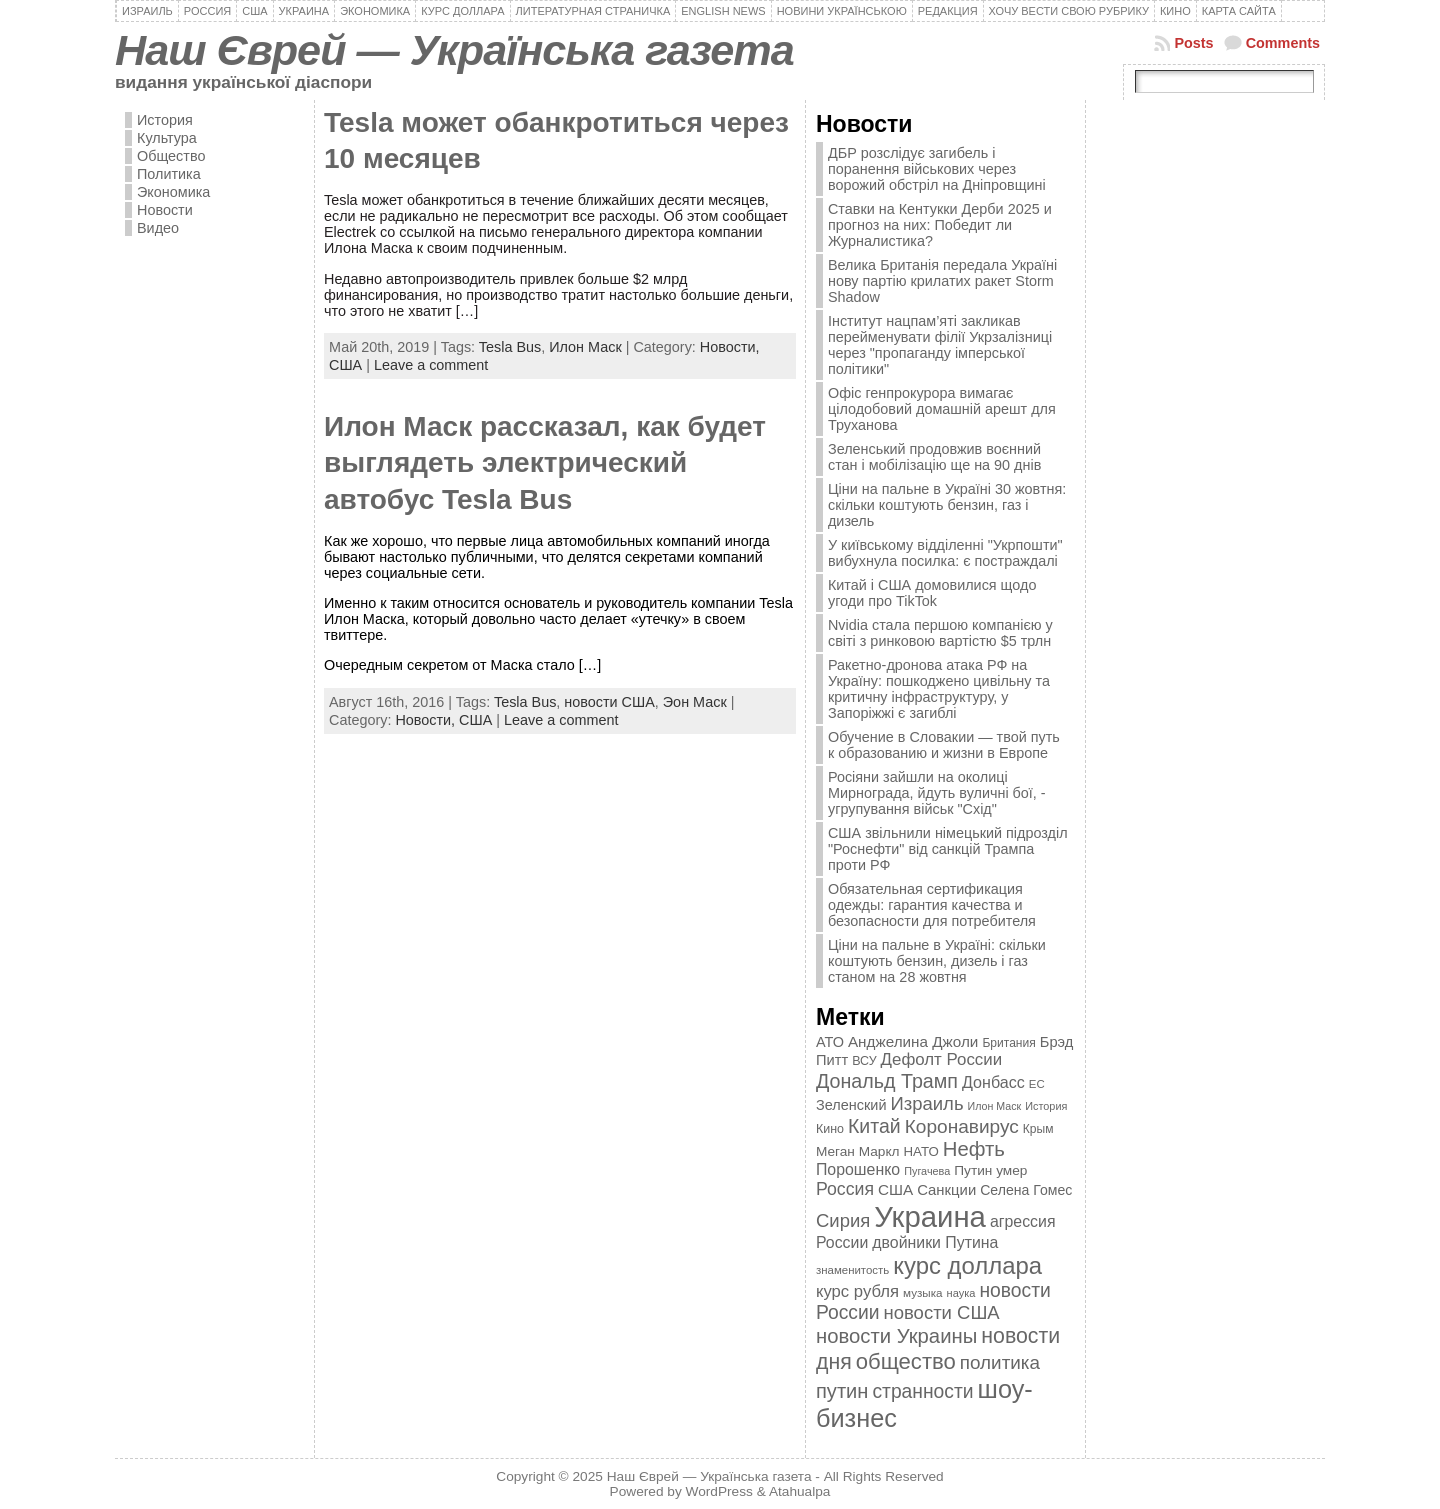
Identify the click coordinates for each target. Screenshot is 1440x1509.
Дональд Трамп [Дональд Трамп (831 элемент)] (887, 1081)
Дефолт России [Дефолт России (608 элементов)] (942, 1059)
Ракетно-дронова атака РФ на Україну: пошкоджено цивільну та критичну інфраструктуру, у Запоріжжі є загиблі (939, 689)
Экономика (173, 192)
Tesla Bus (510, 347)
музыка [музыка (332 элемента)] (923, 1292)
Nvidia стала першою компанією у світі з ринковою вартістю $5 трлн (940, 633)
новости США (609, 702)
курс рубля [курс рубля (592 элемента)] (857, 1291)
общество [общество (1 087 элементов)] (906, 1361)
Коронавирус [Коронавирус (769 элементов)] (962, 1126)
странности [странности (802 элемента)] (922, 1391)
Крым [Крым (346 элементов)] (1038, 1129)
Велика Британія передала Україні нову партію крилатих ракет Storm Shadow (942, 281)
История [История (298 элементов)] (1046, 1106)
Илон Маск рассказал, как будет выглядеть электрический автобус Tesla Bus (545, 463)
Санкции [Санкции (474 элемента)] (946, 1190)
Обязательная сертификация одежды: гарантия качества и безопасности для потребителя (932, 905)
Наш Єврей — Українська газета (454, 50)
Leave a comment (431, 365)
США (345, 365)
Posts (1193, 43)
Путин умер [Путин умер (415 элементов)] (990, 1170)
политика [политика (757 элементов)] (1000, 1362)
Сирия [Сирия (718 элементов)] (843, 1220)
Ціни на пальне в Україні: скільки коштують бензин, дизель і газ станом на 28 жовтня (937, 961)
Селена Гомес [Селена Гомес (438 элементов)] (1026, 1190)
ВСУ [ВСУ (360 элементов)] (864, 1061)
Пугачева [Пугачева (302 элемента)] (927, 1171)
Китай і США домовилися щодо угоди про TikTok (932, 593)
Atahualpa (800, 1491)
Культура (167, 138)
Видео (158, 228)
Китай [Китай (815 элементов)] (874, 1126)
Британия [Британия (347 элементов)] (1008, 1043)
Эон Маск (695, 702)
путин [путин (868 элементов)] (842, 1391)
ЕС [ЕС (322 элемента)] (1037, 1084)
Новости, (730, 347)
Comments (1283, 43)
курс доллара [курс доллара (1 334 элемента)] (967, 1265)
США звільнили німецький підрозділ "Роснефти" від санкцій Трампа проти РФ (948, 849)
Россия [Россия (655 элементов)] (845, 1189)
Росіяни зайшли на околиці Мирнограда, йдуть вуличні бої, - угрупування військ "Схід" (937, 793)
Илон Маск (585, 347)
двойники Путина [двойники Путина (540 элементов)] (935, 1242)
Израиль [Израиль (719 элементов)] (926, 1103)
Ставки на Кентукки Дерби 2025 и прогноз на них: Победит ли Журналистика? (940, 225)
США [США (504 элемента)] (895, 1189)
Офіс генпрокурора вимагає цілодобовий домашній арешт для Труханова (942, 409)
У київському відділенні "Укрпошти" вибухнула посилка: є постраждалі (945, 553)
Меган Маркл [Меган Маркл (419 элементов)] (858, 1151)
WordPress (719, 1491)
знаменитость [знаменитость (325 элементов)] (852, 1270)
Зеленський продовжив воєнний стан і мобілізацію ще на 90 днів (934, 457)
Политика (169, 174)
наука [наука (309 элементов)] (961, 1293)
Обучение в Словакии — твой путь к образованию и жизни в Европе (944, 745)
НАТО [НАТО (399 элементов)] (921, 1151)
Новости (165, 210)
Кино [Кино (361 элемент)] (830, 1129)
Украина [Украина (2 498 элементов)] (930, 1216)
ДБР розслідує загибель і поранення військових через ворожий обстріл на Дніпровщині (937, 169)
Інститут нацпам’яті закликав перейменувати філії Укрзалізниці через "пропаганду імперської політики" (940, 345)
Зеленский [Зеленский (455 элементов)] (851, 1105)
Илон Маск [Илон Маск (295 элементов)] (995, 1106)
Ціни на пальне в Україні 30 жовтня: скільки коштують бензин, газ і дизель (947, 505)
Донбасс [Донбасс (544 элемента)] (993, 1082)
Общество (171, 156)
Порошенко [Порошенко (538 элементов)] (858, 1169)
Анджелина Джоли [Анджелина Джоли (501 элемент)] (913, 1041)
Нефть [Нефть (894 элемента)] (974, 1149)
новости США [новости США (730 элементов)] (942, 1312)
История (165, 120)
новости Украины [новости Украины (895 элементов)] (896, 1336)
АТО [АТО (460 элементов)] (830, 1042)
